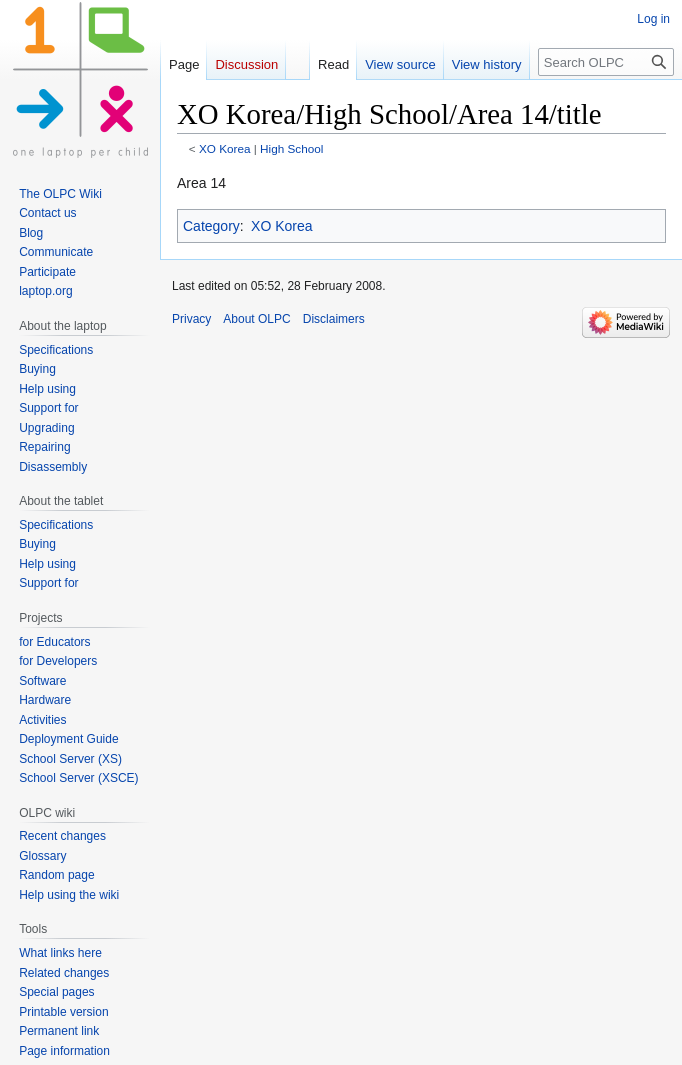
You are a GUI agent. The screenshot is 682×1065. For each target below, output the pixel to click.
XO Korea (225, 148)
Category (211, 226)
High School (291, 148)
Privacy (191, 319)
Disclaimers (334, 319)
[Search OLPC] (606, 62)
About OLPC (256, 319)
